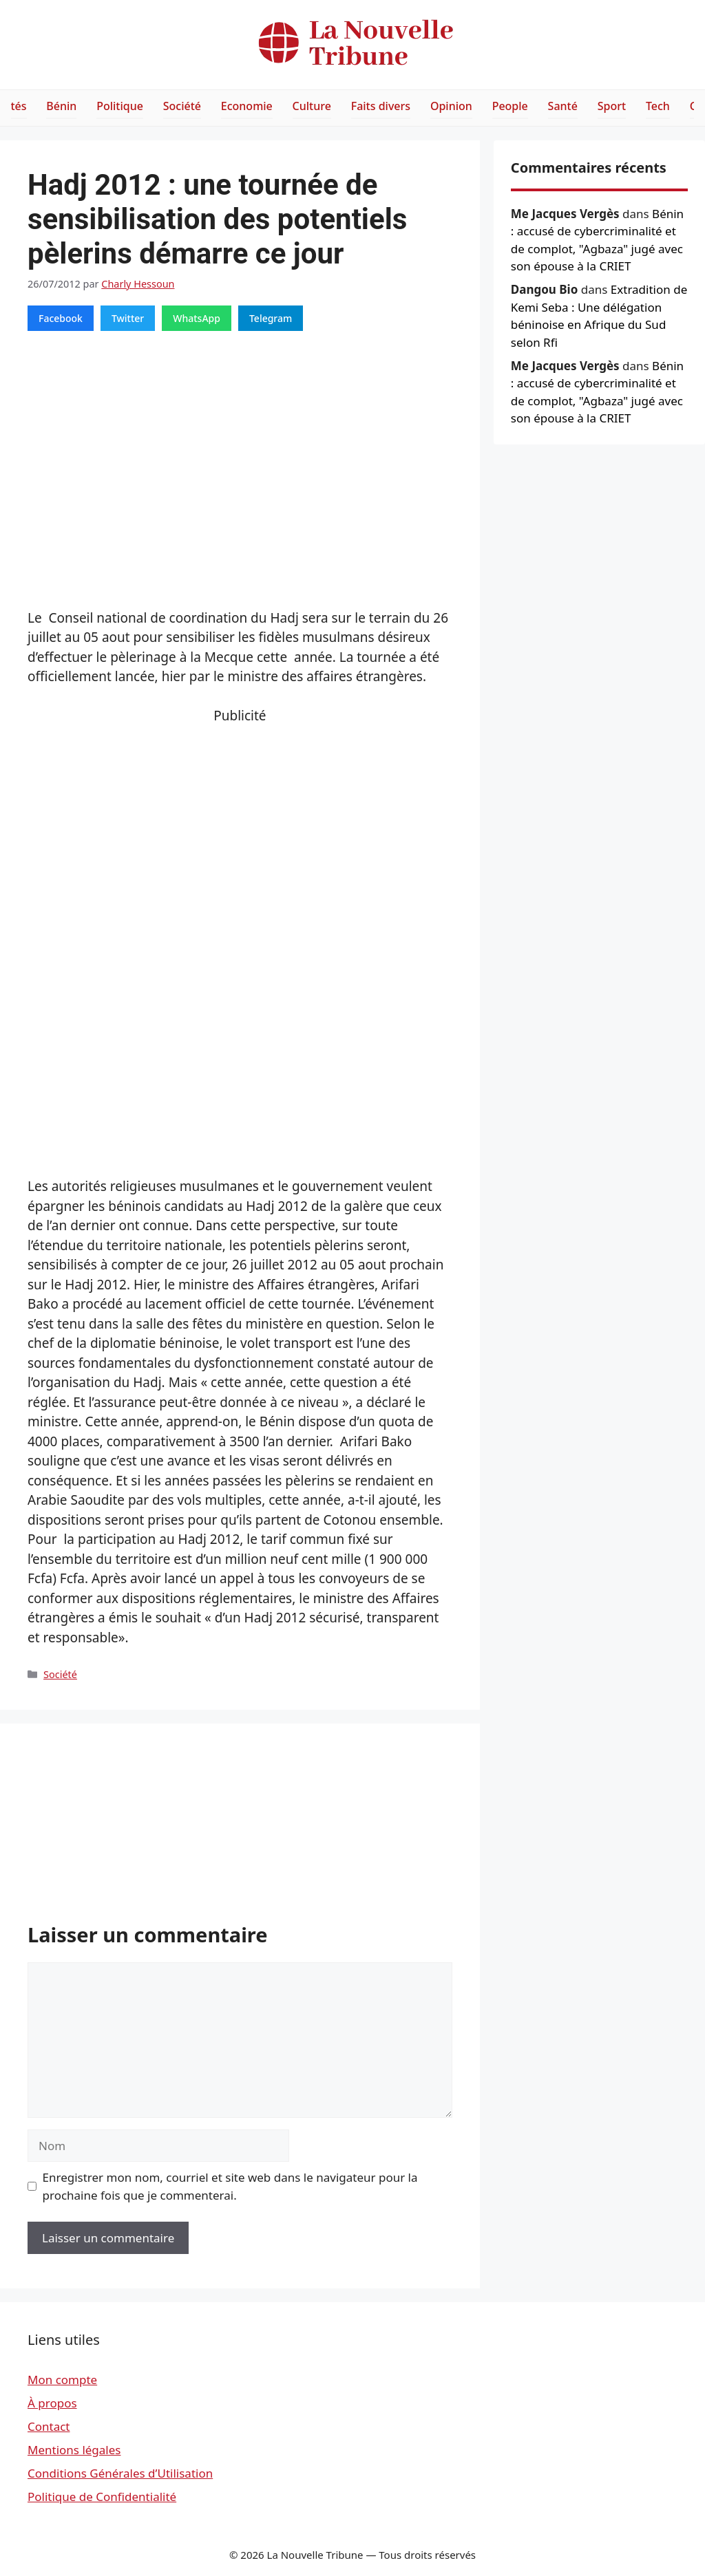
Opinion (451, 106)
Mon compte (62, 2379)
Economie (247, 106)
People (510, 106)
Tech (658, 106)
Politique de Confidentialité (102, 2496)
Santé (563, 106)
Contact (49, 2426)
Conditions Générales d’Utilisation (120, 2473)
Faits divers (380, 106)
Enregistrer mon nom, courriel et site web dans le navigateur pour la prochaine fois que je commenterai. (230, 2186)
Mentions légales (74, 2450)
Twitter (128, 318)
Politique (119, 106)
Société (182, 106)
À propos (52, 2403)
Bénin (61, 106)
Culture (312, 106)
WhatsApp (196, 318)
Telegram (270, 318)
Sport (612, 106)
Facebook (61, 318)
